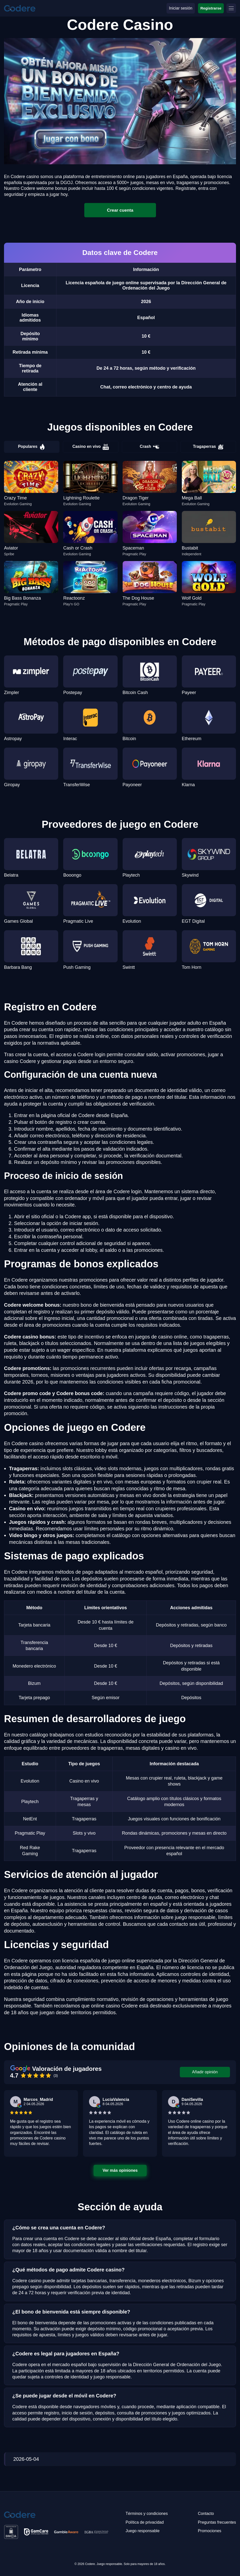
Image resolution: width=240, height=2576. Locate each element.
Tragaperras (208, 447)
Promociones (209, 2531)
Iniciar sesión (180, 8)
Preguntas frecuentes (217, 2522)
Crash (149, 447)
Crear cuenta (120, 209)
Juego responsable (142, 2531)
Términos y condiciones (147, 2513)
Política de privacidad (145, 2522)
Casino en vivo (90, 447)
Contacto (206, 2513)
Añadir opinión (205, 2072)
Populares (31, 447)
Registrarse (211, 8)
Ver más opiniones (120, 2170)
